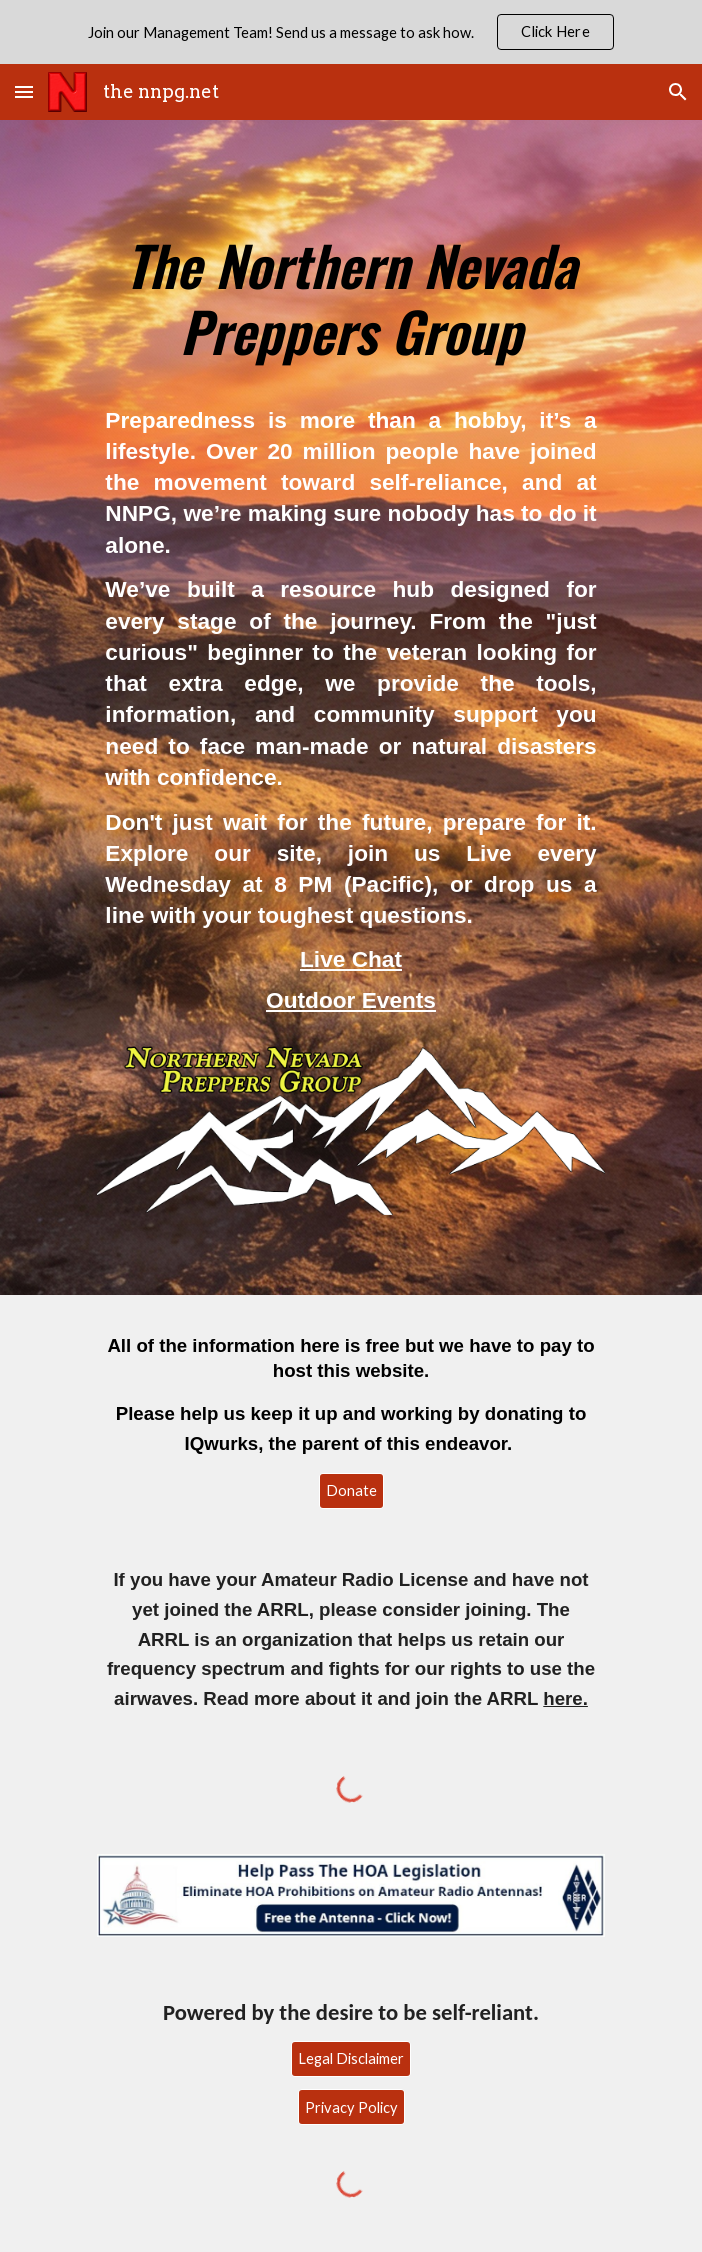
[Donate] (351, 1491)
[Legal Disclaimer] (351, 2058)
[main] (350, 288)
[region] (351, 32)
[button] (24, 91)
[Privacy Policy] (351, 2107)
